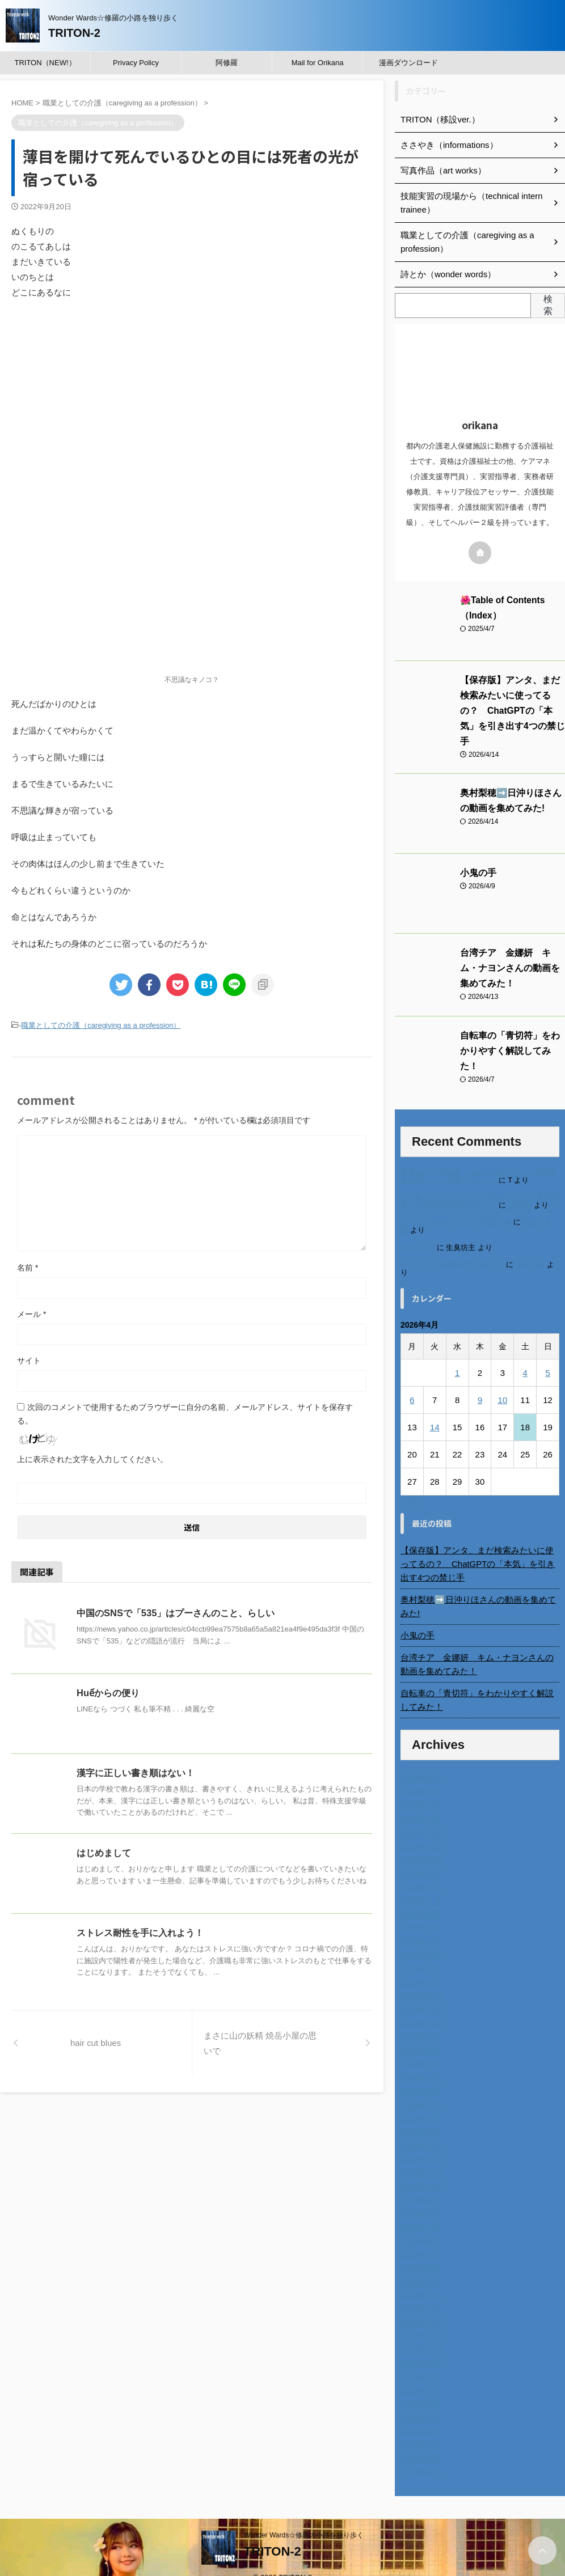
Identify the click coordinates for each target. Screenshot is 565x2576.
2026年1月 (419, 1801)
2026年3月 (419, 1773)
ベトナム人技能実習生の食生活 (452, 1246)
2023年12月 (421, 2141)
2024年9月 (419, 2018)
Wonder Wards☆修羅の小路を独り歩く (304, 2517)
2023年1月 (419, 2290)
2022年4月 (419, 2413)
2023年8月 (419, 2195)
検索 (548, 305)
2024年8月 (419, 2032)
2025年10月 (421, 1841)
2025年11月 (421, 1828)
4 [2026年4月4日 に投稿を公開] (524, 1354)
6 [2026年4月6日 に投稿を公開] (412, 1382)
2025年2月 (419, 1950)
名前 (27, 1266)
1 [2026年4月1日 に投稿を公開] (457, 1354)
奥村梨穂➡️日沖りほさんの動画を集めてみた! (476, 1588)
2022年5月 (419, 2399)
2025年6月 (419, 1896)
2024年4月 (419, 2086)
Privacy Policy (136, 62)
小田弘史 (530, 1246)
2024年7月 (419, 2045)
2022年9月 (419, 2345)
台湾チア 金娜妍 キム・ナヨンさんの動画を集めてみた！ (511, 953)
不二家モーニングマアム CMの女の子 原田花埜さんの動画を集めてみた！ (479, 1183)
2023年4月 (419, 2250)
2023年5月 (419, 2236)
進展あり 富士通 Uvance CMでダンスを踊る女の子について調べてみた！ (478, 1158)
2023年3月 (419, 2263)
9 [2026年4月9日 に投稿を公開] (480, 1382)
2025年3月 (419, 1937)
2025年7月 (419, 1882)
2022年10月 (421, 2331)
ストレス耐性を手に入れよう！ (140, 1932)
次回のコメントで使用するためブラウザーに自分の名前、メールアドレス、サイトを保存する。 (185, 1412)
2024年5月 (419, 2073)
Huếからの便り (108, 1692)
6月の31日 (417, 1229)
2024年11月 (421, 1991)
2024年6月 (419, 2059)
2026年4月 (419, 1760)
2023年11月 (421, 2154)
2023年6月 (419, 2222)
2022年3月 (419, 2426)
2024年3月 (419, 2100)
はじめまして (104, 1852)
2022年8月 (419, 2358)
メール (31, 1312)
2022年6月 (419, 2386)
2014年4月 (419, 2454)
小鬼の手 (476, 857)
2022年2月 (419, 2440)
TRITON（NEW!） (44, 62)
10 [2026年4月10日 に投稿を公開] (502, 1382)
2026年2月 (419, 1787)
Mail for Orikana (318, 62)
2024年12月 (421, 1977)
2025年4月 (419, 1923)
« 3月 (411, 1483)
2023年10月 (421, 2168)
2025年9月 (419, 1855)
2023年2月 (419, 2277)
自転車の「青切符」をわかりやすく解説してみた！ (479, 1682)
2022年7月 (419, 2372)
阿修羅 (227, 62)
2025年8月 (419, 1869)
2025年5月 (419, 1909)
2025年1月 (419, 1964)
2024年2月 (419, 2114)
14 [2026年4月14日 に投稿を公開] (435, 1409)
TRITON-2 (74, 33)
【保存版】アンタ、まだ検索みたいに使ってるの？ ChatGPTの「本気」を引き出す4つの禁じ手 (479, 1546)
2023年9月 (419, 2182)
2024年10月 (421, 2005)
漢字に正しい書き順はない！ (136, 1772)
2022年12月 (421, 2304)
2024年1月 (419, 2127)
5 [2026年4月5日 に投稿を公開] (547, 1354)
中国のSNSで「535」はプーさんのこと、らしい (175, 1612)
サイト (29, 1359)
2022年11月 (421, 2318)
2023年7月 (419, 2209)
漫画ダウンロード (408, 62)
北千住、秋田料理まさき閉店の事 (455, 1204)
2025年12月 (421, 1814)
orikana (520, 1187)
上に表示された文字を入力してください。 (92, 1458)
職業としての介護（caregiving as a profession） (100, 1025)
